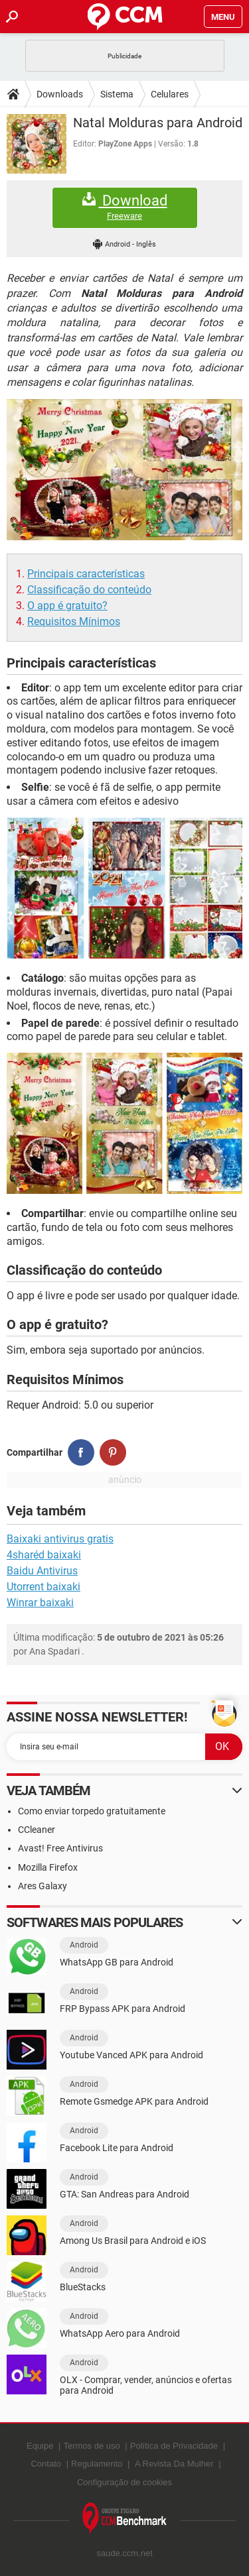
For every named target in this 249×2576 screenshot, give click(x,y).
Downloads (60, 94)
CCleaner (36, 1829)
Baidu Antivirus (42, 1570)
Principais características (86, 573)
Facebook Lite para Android (116, 2147)
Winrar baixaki (40, 1602)
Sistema (116, 94)
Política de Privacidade (174, 2446)
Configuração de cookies (124, 2482)
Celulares (170, 94)
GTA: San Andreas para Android (124, 2194)
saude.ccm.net (124, 2553)
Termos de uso (91, 2446)
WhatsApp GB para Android (116, 1962)
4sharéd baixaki (44, 1555)
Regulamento (96, 2464)
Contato (46, 2464)
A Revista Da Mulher (174, 2464)
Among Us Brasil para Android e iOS (133, 2240)
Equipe (40, 2446)
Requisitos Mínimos (73, 621)
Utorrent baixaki (43, 1586)
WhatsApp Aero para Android (120, 2333)
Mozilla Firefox (48, 1867)
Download (125, 207)
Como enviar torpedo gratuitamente (91, 1811)
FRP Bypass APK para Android (122, 2008)
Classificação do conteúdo (89, 589)
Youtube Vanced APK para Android (131, 2055)
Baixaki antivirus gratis (60, 1539)
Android (84, 1945)
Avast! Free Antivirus (60, 1848)
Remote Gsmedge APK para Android (134, 2101)
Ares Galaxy (42, 1886)
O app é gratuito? (67, 605)
